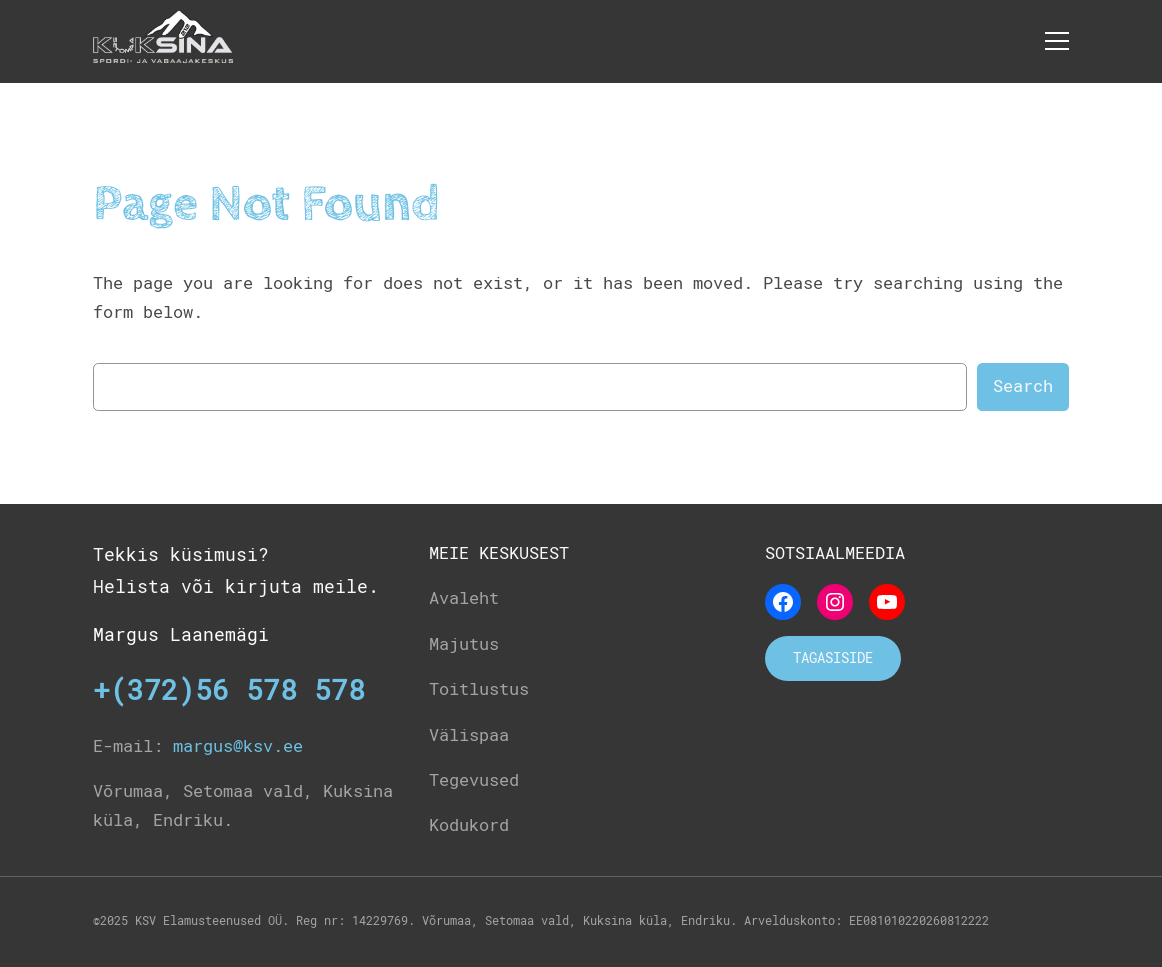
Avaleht (464, 598)
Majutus (464, 644)
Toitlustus (479, 689)
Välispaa (469, 735)
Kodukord (469, 825)
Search (1023, 386)
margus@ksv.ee (238, 746)
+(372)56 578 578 (229, 690)
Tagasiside (833, 658)
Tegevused (474, 780)
